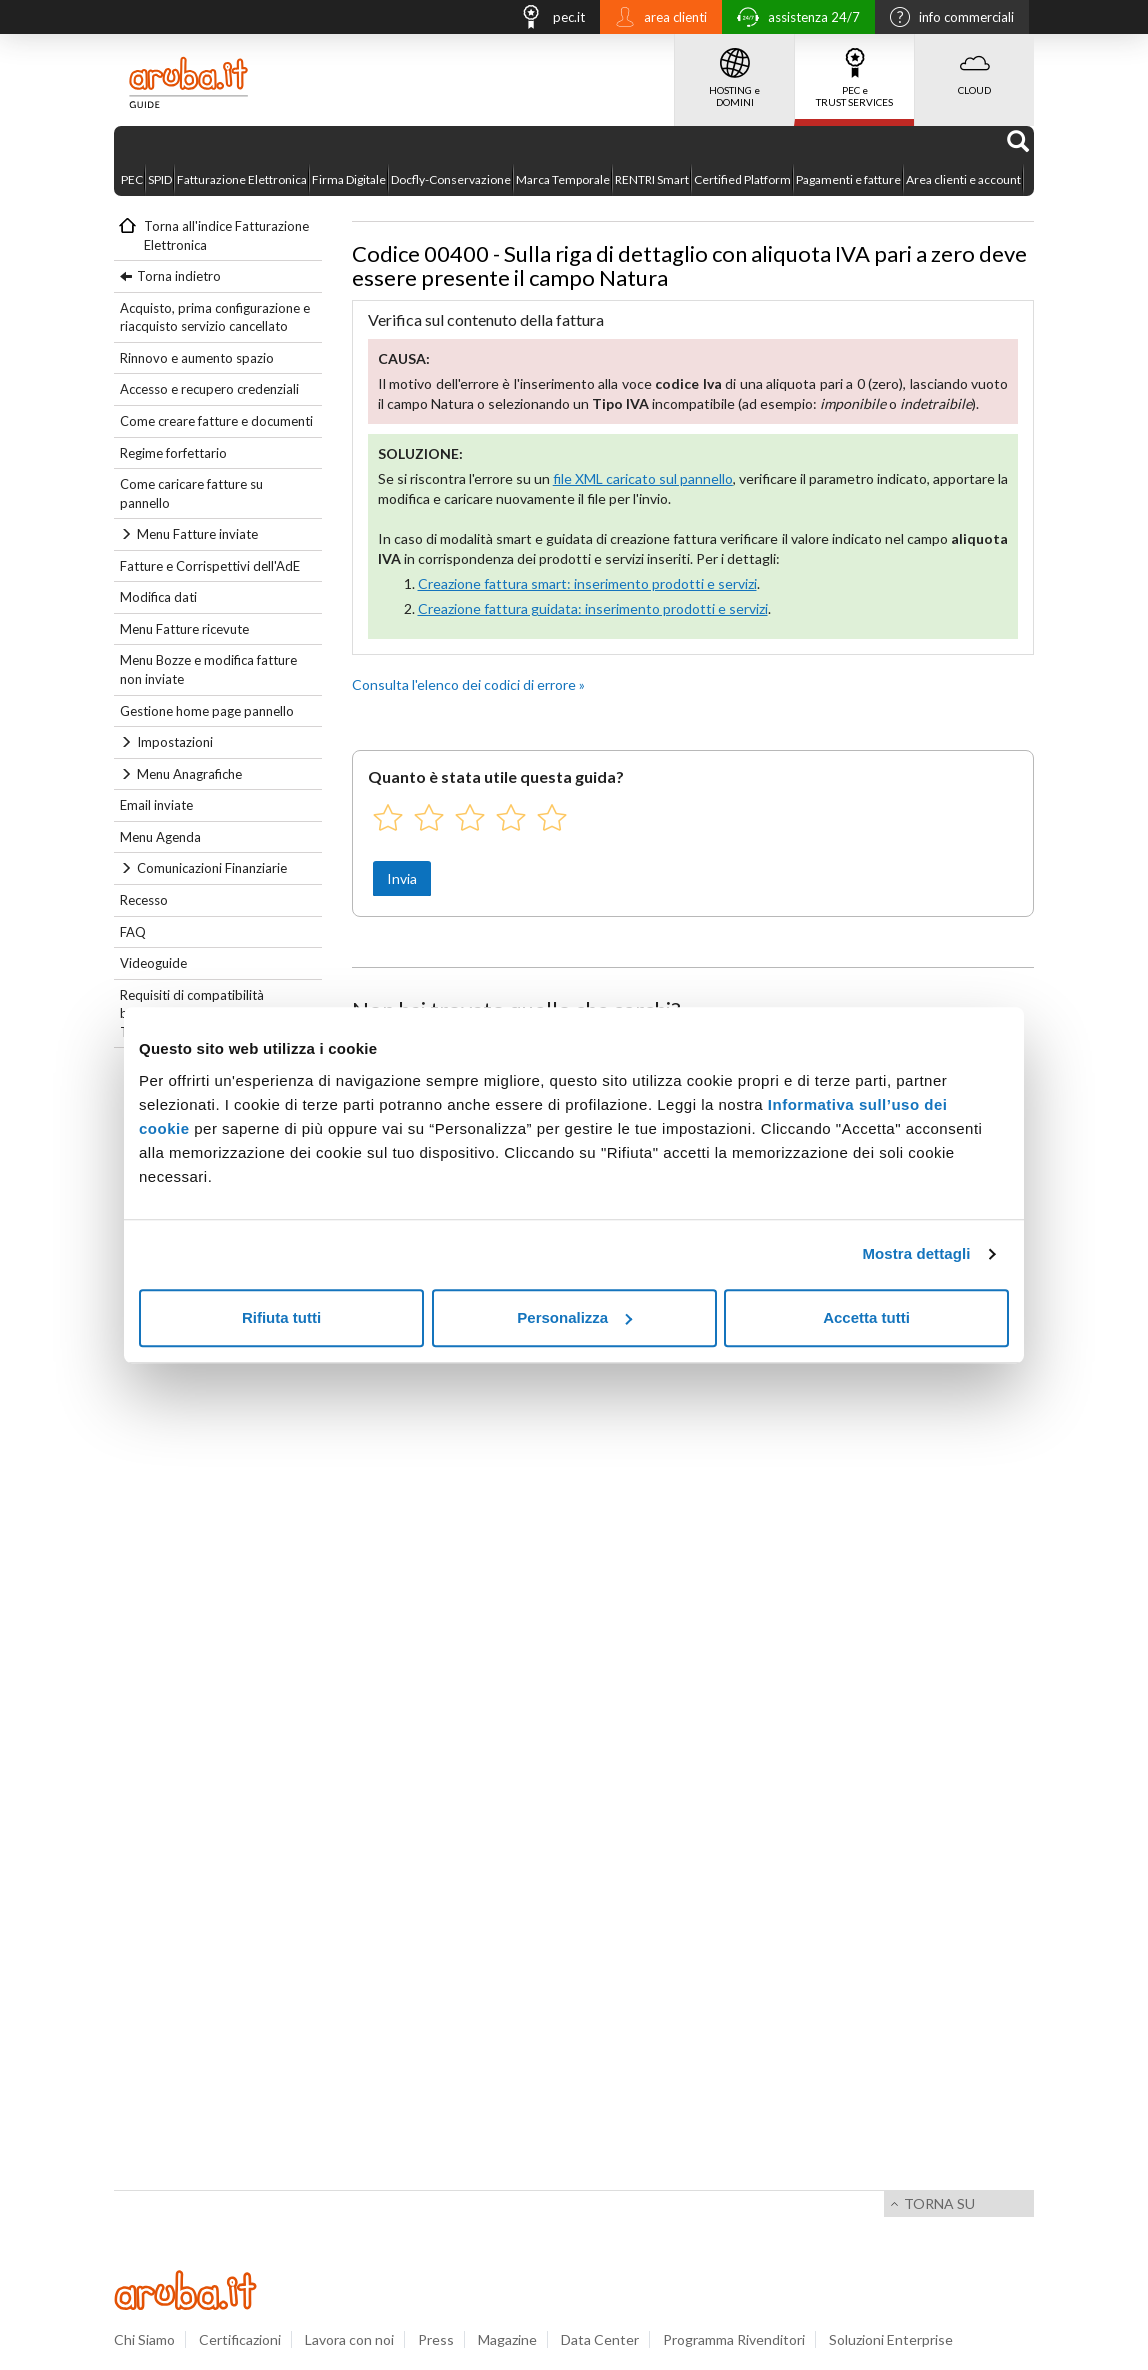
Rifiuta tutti (281, 1317)
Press (436, 2339)
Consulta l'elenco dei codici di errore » (468, 684)
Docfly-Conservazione (451, 179)
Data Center (600, 2339)
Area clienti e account (963, 179)
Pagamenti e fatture (848, 179)
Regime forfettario (173, 453)
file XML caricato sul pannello (643, 478)
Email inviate (156, 805)
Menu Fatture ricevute (184, 629)
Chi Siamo (144, 2339)
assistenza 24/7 (793, 19)
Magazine (507, 2339)
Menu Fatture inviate (197, 534)
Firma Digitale (349, 179)
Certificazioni (240, 2339)
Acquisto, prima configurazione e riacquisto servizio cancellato (215, 317)
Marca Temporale (563, 179)
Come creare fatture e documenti (216, 421)
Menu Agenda (160, 837)
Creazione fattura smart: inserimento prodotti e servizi (587, 583)
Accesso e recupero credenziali (209, 389)
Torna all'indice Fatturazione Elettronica (226, 235)
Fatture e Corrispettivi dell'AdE (210, 566)
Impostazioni (175, 742)
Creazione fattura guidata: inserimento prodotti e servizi (593, 608)
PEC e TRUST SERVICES (854, 71)
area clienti (656, 19)
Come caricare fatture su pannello (191, 493)
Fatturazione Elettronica (242, 179)
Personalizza (574, 1317)
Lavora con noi (349, 2339)
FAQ (133, 932)
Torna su (939, 2203)
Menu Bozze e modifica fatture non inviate (208, 669)
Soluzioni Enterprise (891, 2339)
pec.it (547, 19)
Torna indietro (179, 276)
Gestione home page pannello (207, 711)
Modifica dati (158, 597)
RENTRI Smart (652, 179)
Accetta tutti (866, 1317)
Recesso (144, 900)
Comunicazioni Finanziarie (212, 868)
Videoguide (153, 963)
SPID (160, 179)
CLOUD (974, 65)
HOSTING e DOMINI (734, 71)
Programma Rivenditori (734, 2339)
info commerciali (947, 19)
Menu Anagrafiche (189, 774)
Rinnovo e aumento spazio (197, 358)
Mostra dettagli (916, 1253)
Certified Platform (742, 179)
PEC (132, 179)
